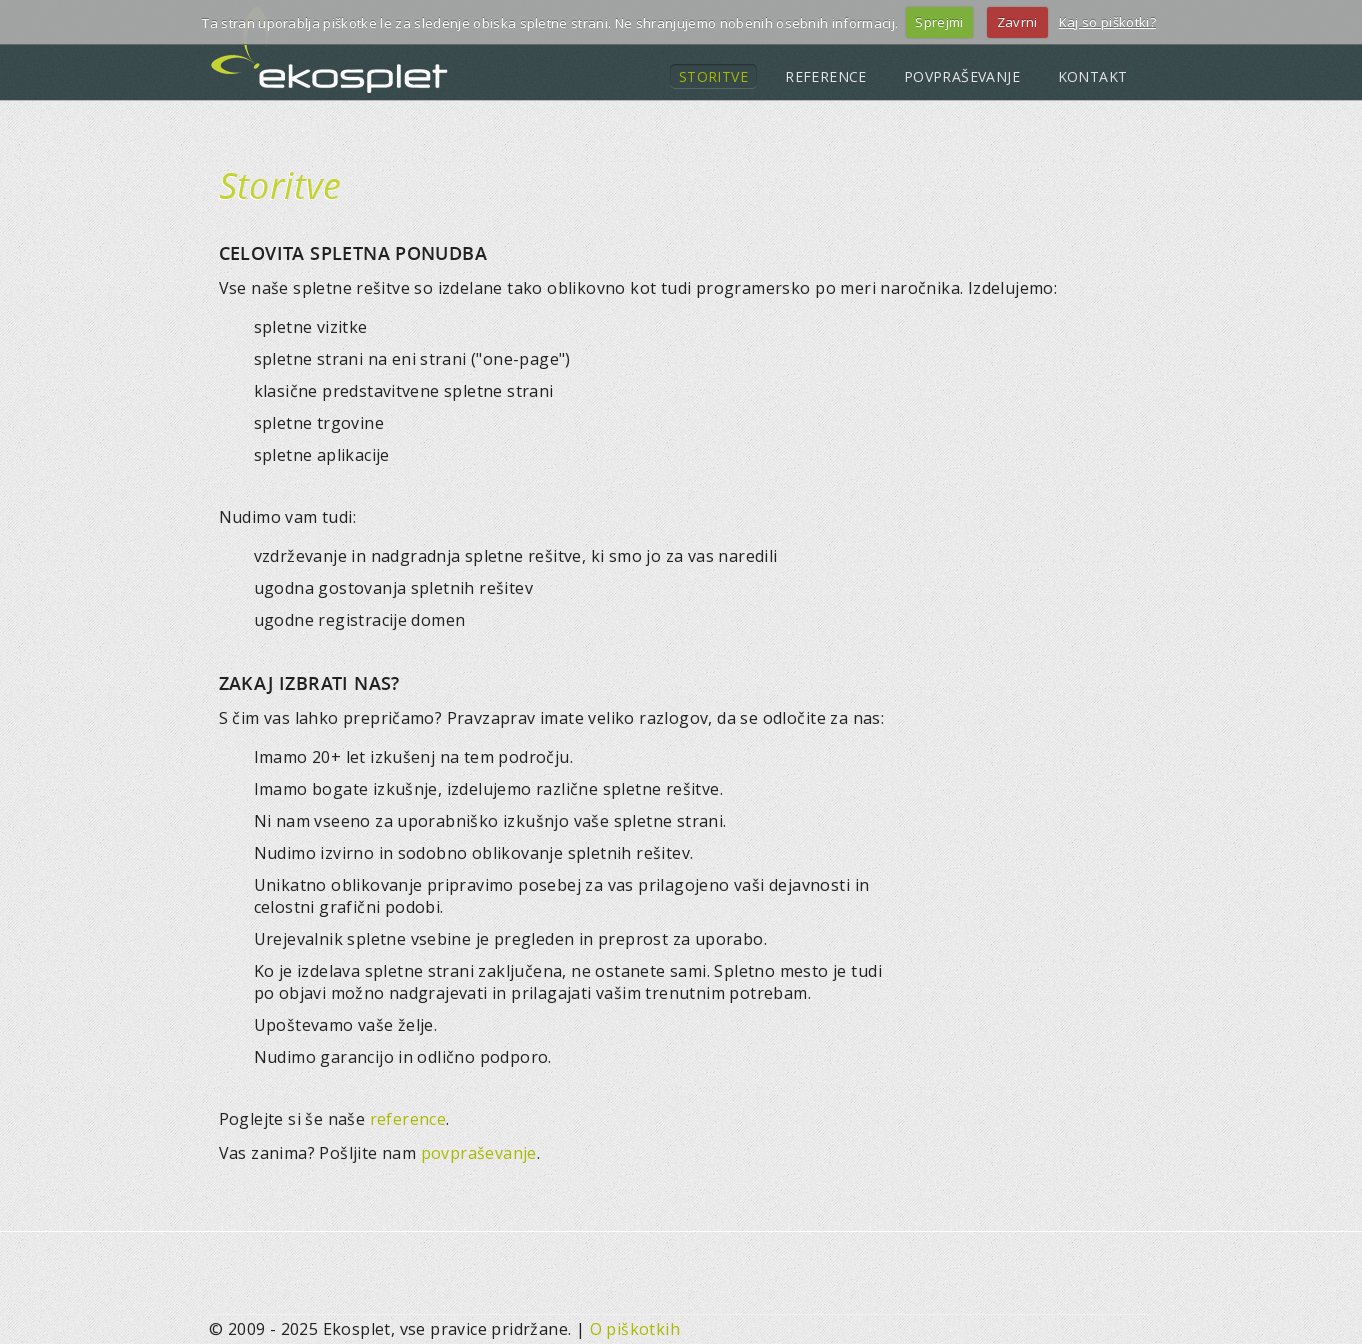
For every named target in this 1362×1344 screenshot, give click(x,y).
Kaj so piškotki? (1107, 22)
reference (408, 1119)
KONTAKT (1093, 76)
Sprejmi (939, 22)
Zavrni (1017, 22)
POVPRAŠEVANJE (962, 76)
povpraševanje (479, 1153)
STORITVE (713, 76)
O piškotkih (635, 1329)
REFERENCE (826, 76)
